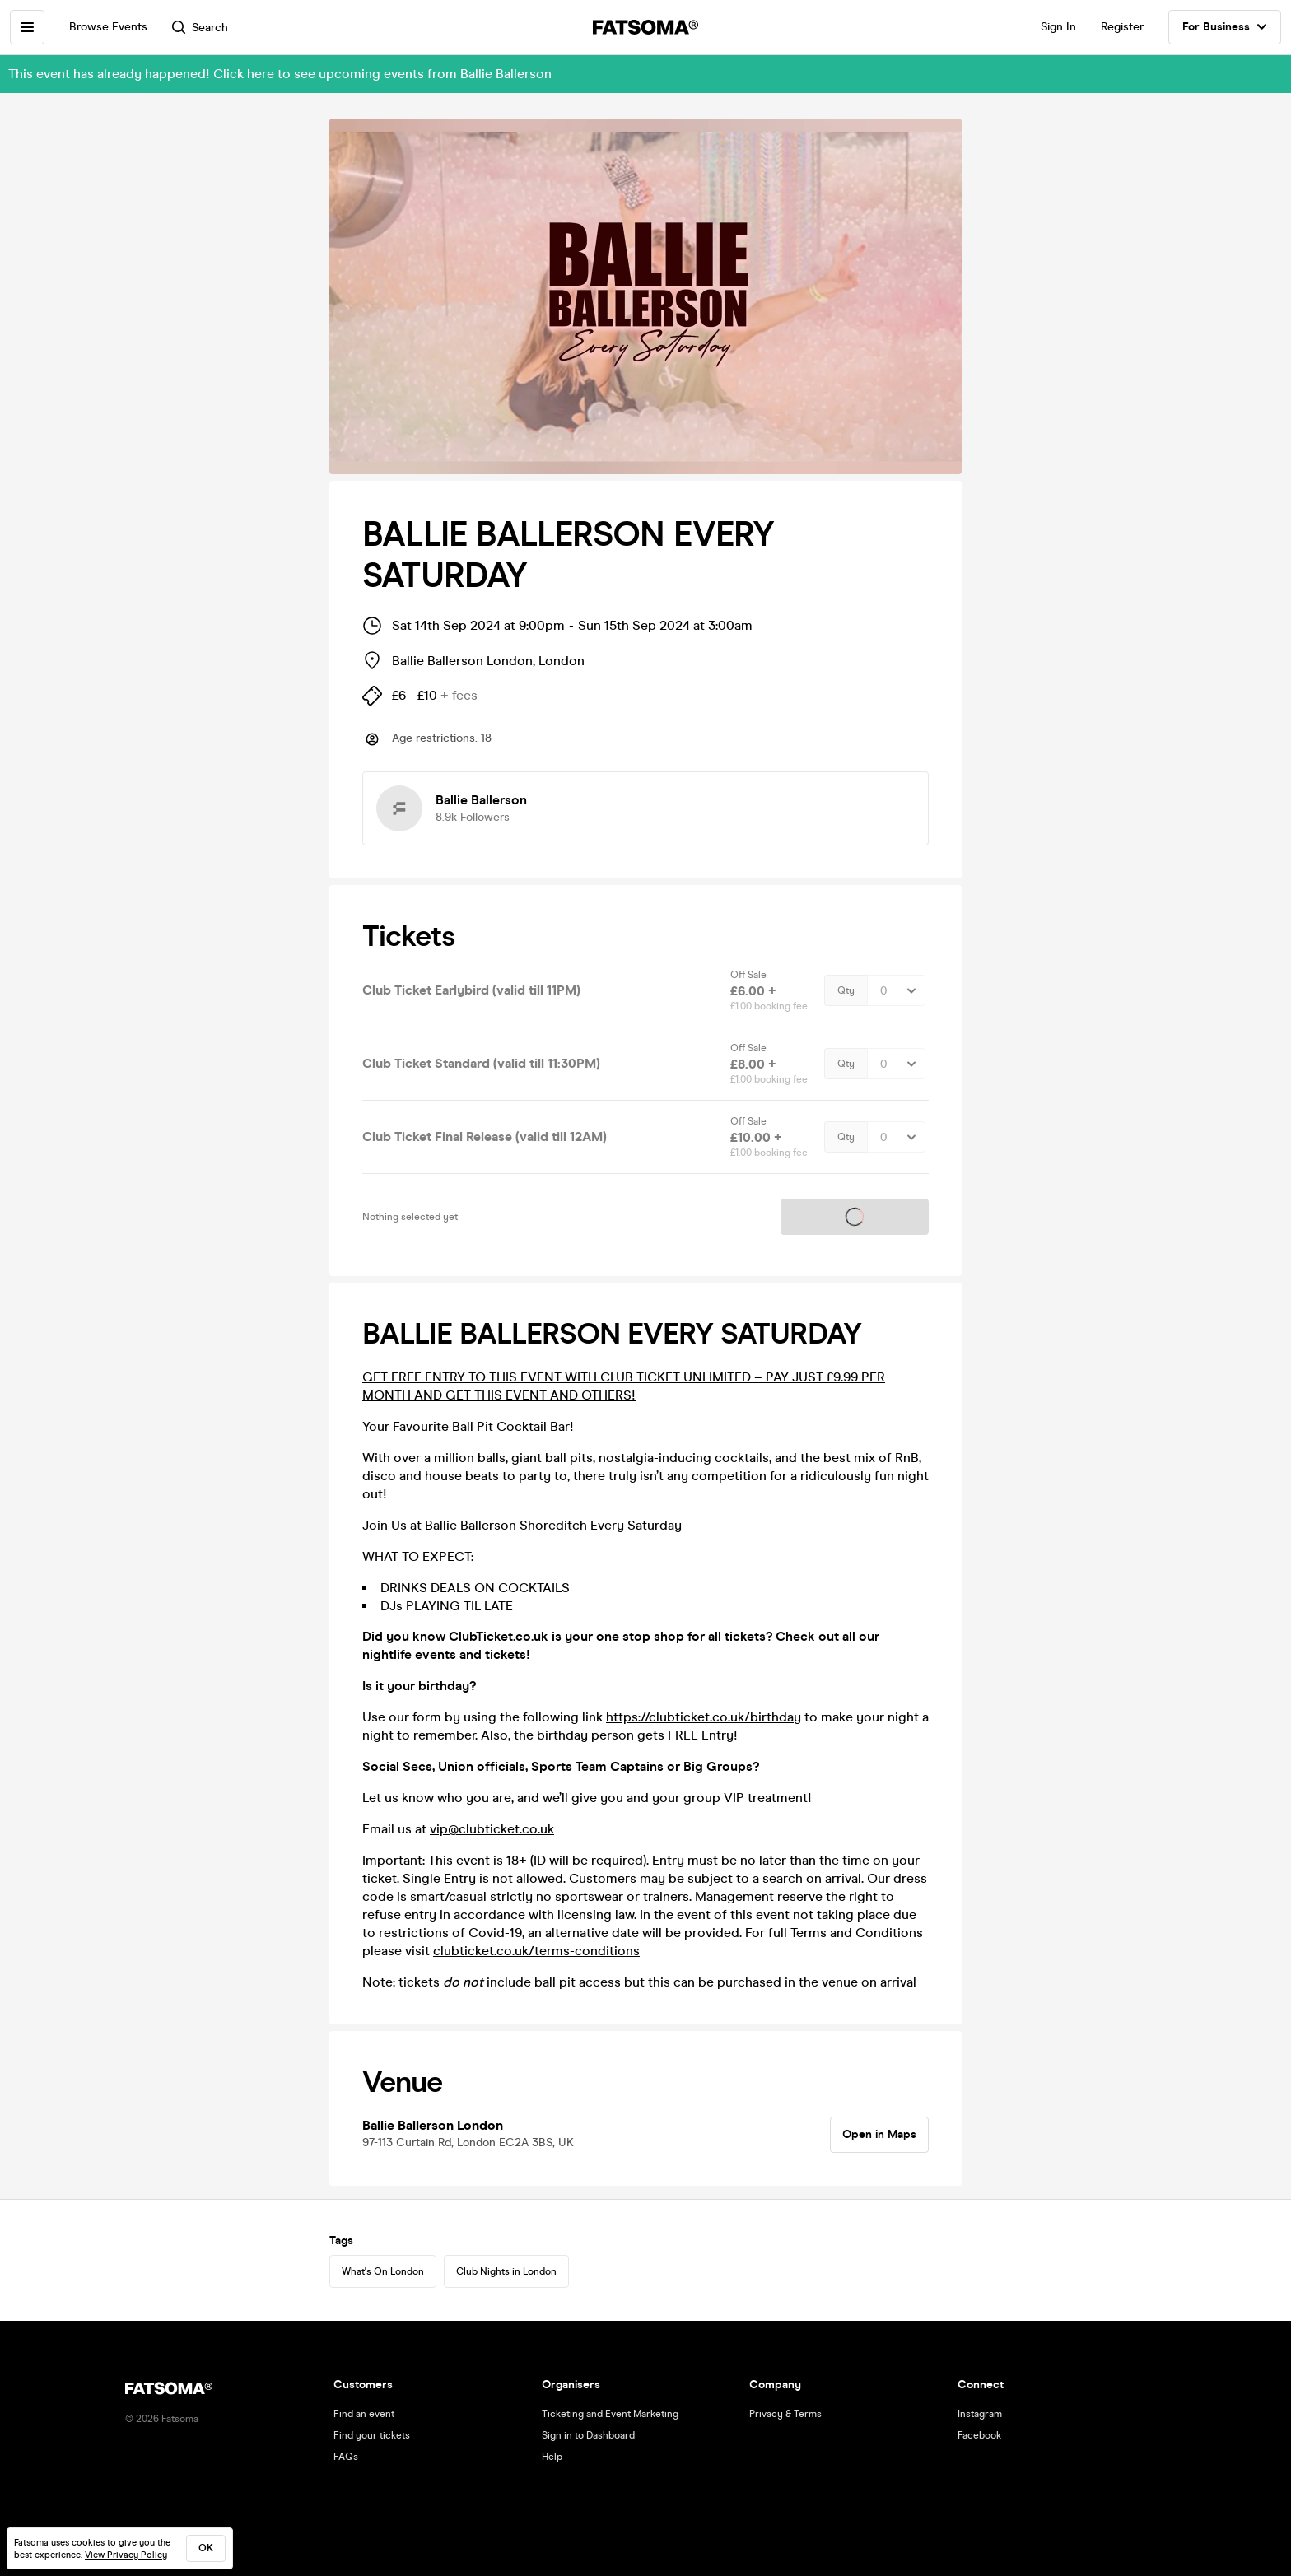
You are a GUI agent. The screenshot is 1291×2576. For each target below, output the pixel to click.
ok (205, 2548)
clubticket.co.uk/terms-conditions (536, 1951)
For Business (1224, 27)
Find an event (363, 2414)
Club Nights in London (506, 2271)
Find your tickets (371, 2435)
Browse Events (108, 27)
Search (200, 28)
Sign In (1058, 27)
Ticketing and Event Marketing (610, 2414)
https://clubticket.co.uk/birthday (703, 1717)
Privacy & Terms (785, 2414)
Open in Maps (879, 2134)
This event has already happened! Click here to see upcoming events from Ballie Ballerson (280, 74)
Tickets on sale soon (854, 1216)
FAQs (345, 2456)
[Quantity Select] (896, 990)
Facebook (979, 2435)
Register (1122, 27)
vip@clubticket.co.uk (492, 1829)
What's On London (383, 2271)
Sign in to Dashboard (588, 2435)
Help (552, 2456)
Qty (846, 990)
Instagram (980, 2414)
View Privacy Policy (126, 2555)
